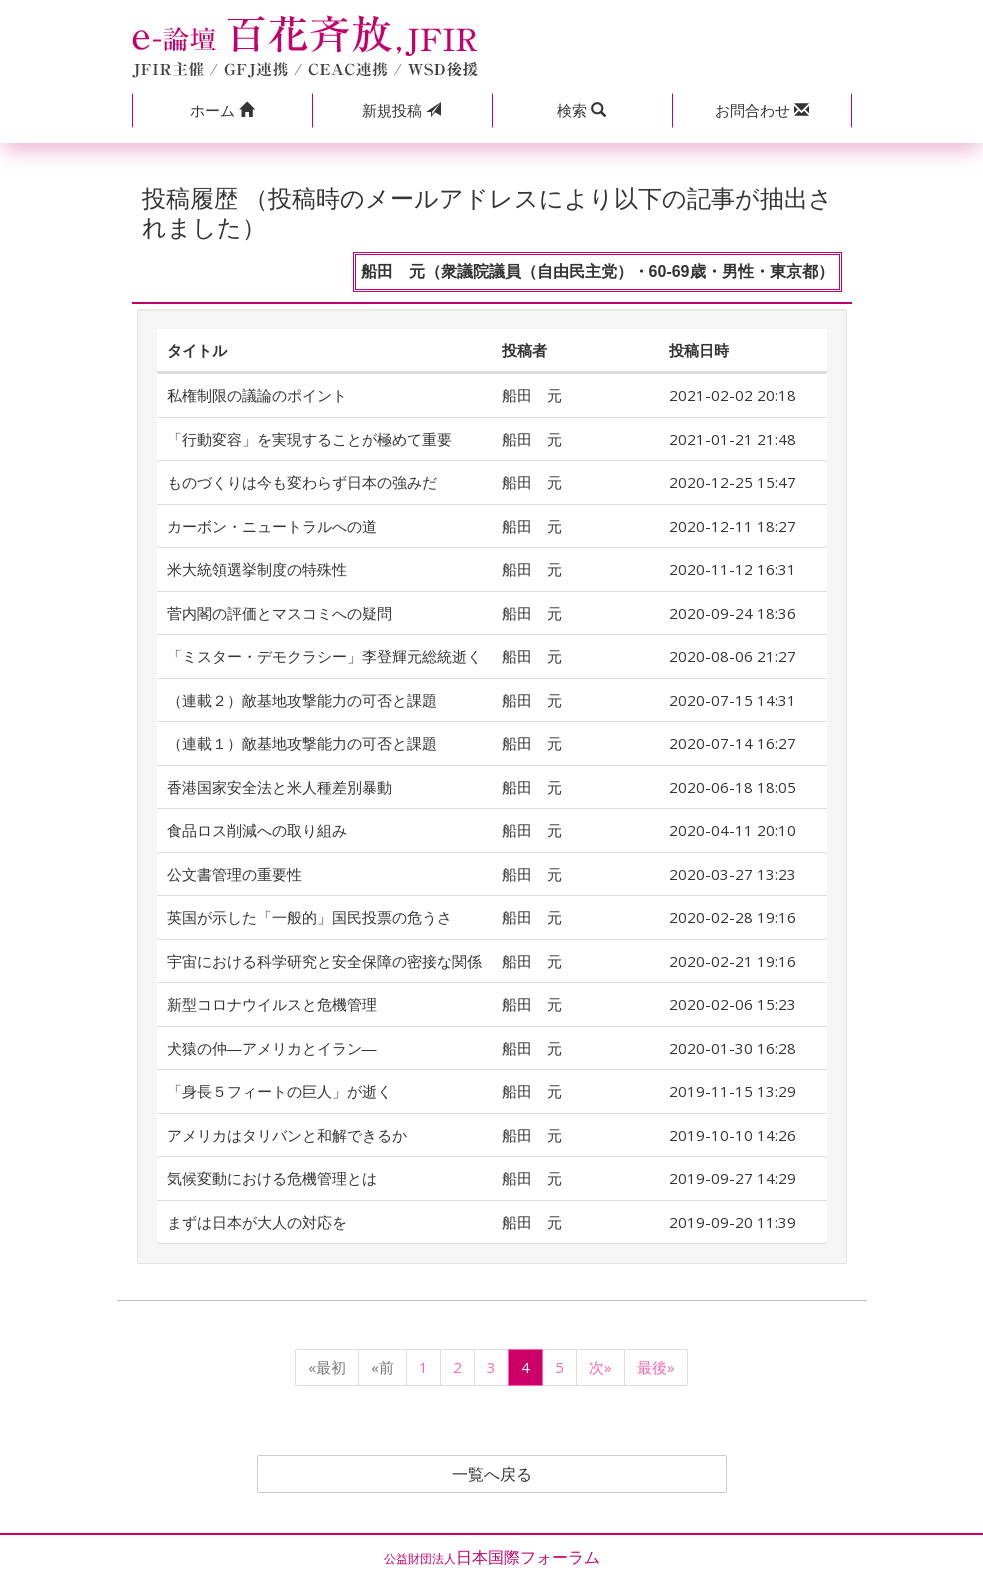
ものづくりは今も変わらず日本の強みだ (302, 482)
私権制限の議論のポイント (257, 395)
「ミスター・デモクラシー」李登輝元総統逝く (324, 656)
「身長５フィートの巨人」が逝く (279, 1091)
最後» (656, 1367)
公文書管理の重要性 (234, 874)
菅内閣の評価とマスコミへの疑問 (279, 613)
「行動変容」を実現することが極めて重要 (309, 439)
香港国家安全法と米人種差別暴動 (279, 787)
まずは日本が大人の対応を (257, 1222)
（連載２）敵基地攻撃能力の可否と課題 (302, 700)
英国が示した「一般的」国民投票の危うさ (309, 917)
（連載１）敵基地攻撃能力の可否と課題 (302, 743)
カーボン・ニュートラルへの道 (272, 526)
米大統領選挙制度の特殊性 (257, 569)
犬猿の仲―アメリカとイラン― (272, 1048)
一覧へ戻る (492, 1474)
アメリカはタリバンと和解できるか (287, 1135)
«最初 (327, 1367)
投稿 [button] (401, 110)
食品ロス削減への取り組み (257, 830)
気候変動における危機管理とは (272, 1178)
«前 (382, 1367)
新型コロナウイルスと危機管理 (272, 1004)
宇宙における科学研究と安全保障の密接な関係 (324, 961)
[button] (222, 110)
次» (600, 1367)
